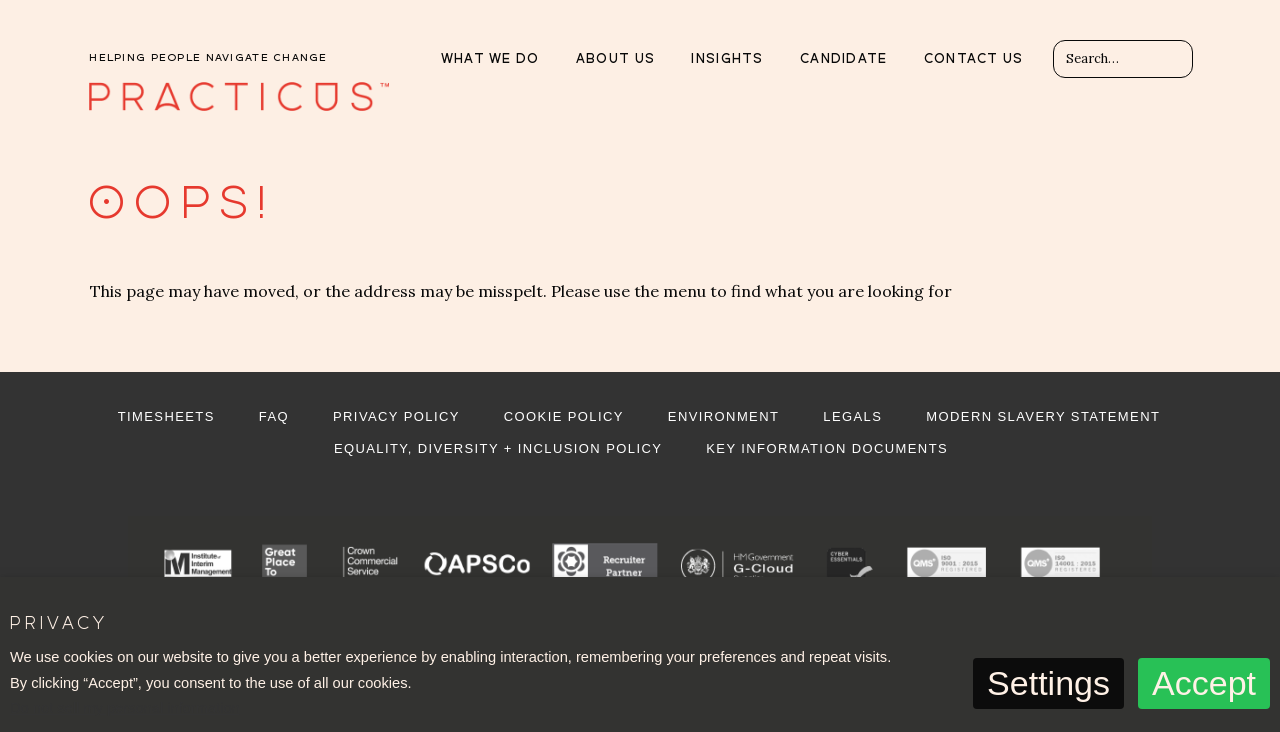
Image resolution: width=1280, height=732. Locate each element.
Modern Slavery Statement (1043, 416)
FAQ (274, 416)
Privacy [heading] (58, 624)
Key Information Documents (827, 448)
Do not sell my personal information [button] (125, 708)
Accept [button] (1204, 683)
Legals (852, 416)
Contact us (974, 59)
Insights (727, 59)
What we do (490, 59)
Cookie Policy (564, 416)
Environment (723, 416)
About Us (615, 59)
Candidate (844, 59)
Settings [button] (1048, 683)
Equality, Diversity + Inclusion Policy (498, 448)
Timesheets (166, 416)
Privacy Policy (396, 416)
